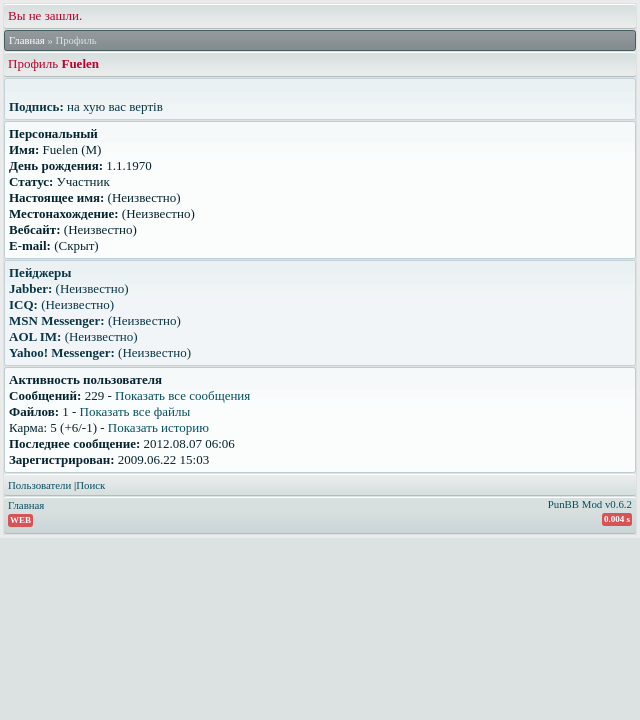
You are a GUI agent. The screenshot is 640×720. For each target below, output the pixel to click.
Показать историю (158, 427)
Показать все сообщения (182, 395)
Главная (27, 40)
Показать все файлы (135, 411)
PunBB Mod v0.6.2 (590, 504)
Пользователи (39, 485)
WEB (20, 520)
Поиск (90, 485)
